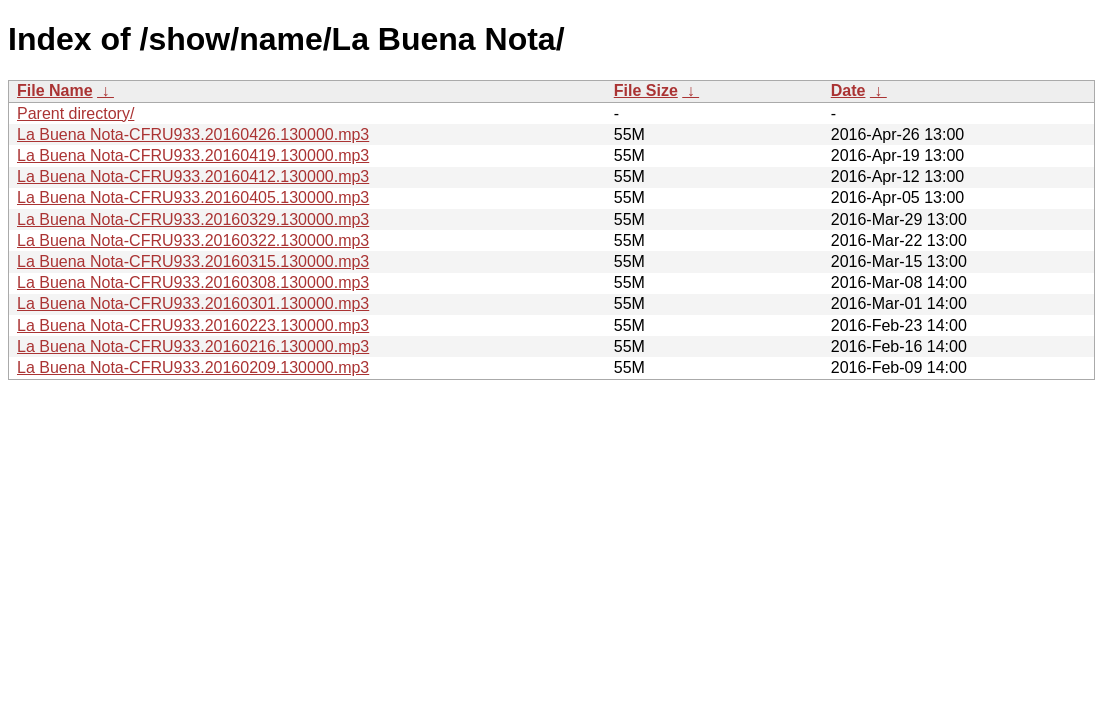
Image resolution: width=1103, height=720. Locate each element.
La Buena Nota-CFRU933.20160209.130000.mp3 (193, 367)
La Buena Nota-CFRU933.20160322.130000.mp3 (193, 240)
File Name (55, 90)
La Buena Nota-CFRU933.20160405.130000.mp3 (193, 197)
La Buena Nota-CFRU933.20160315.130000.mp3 (193, 261)
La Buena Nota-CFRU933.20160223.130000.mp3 (193, 325)
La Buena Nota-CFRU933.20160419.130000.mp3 (193, 155)
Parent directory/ (75, 113)
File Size (646, 90)
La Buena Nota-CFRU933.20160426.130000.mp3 (193, 134)
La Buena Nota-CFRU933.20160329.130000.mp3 (193, 219)
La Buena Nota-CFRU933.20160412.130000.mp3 (193, 176)
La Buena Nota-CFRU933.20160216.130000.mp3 (193, 346)
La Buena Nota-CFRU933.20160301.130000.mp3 (193, 303)
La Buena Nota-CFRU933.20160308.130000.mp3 (193, 282)
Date (848, 90)
